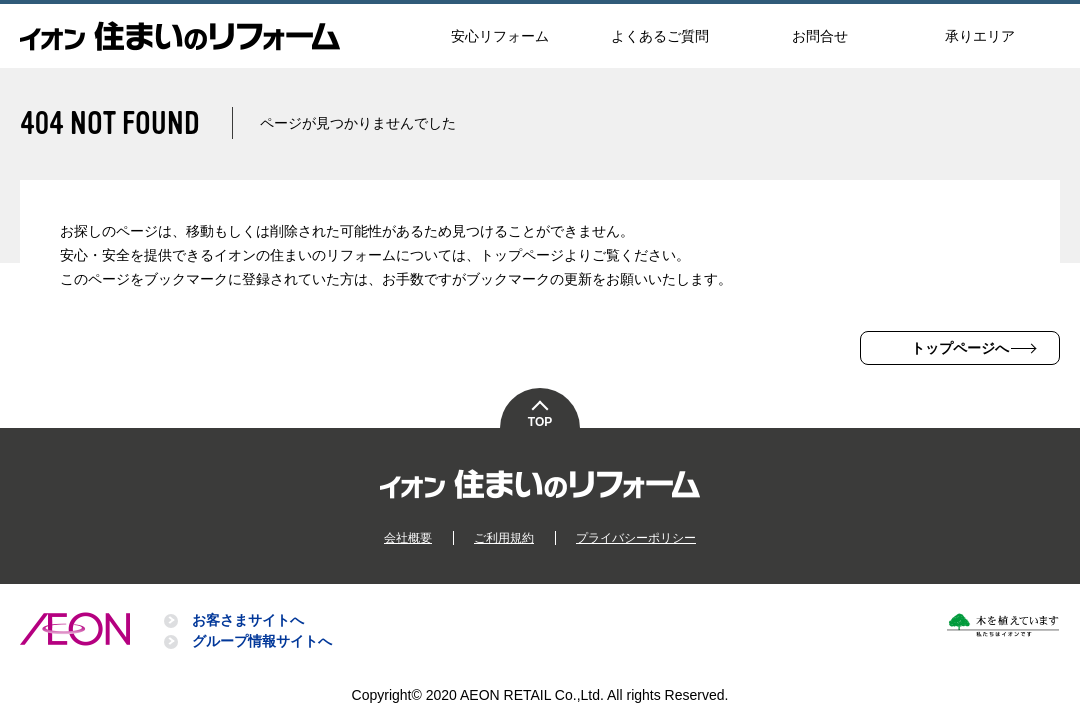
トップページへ (960, 348)
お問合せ (820, 36)
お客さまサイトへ (248, 620)
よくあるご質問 (660, 36)
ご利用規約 (504, 538)
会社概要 (408, 538)
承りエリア (980, 36)
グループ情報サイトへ (262, 641)
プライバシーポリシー (636, 538)
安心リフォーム (500, 36)
